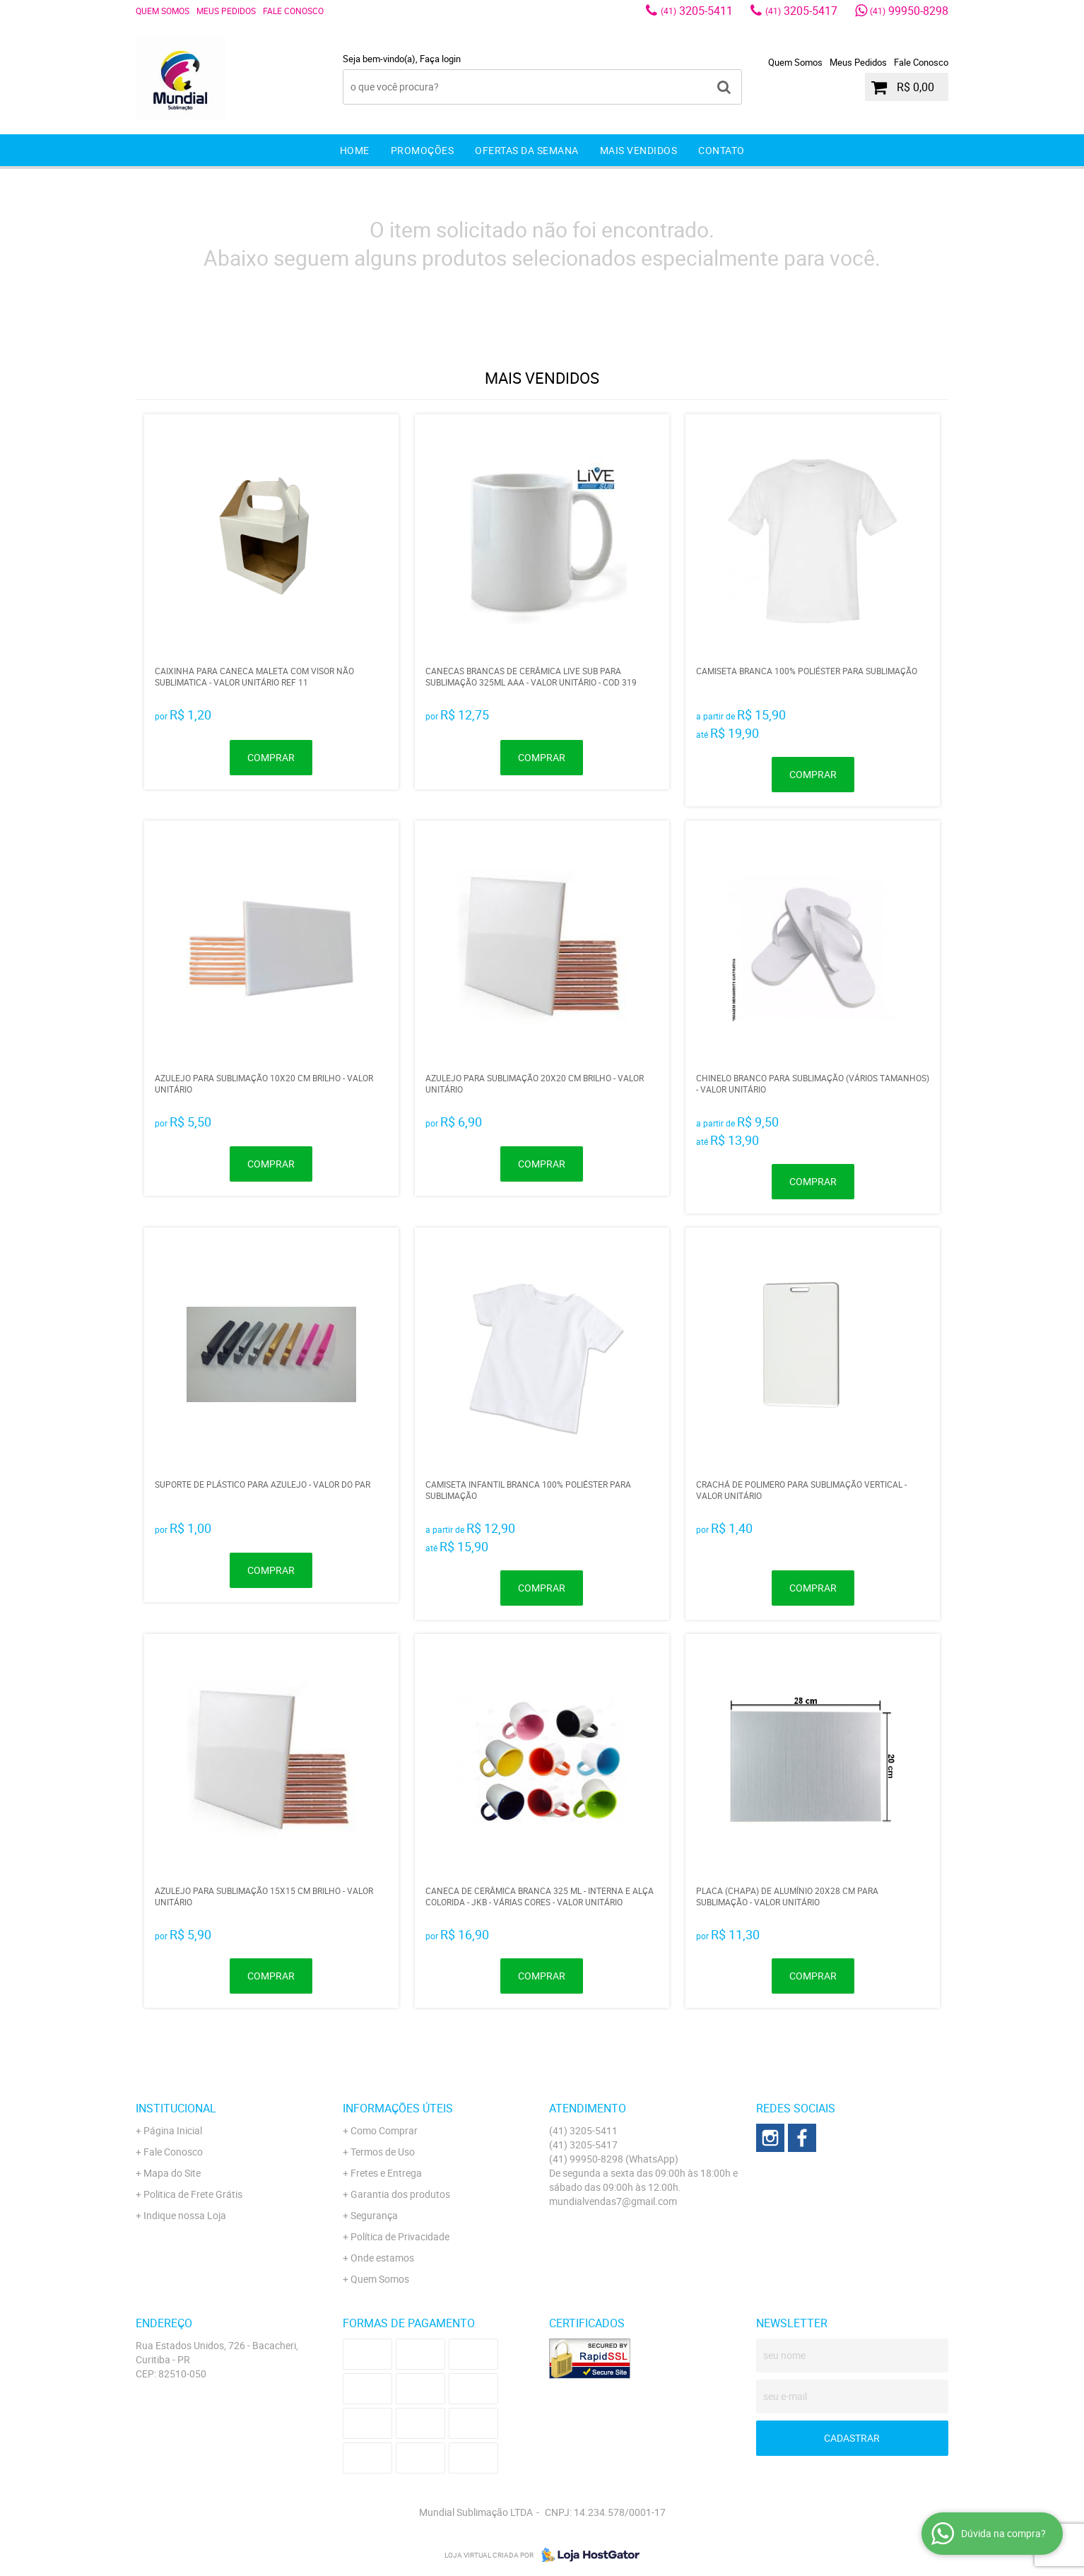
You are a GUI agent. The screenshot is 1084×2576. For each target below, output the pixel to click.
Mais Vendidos (639, 150)
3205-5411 (697, 10)
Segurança (374, 2215)
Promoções (422, 150)
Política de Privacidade (399, 2236)
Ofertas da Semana (527, 150)
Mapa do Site (172, 2173)
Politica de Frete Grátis (192, 2194)
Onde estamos (382, 2257)
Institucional (176, 2108)
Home (355, 150)
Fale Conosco (293, 10)
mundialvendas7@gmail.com (613, 2201)
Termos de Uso (382, 2151)
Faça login (440, 58)
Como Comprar (384, 2130)
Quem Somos (162, 10)
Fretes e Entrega (386, 2173)
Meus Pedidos (226, 10)
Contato (721, 150)
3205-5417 (801, 10)
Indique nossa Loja (184, 2215)
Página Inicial (172, 2130)
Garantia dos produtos (400, 2194)
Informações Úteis (398, 2108)
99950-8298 (909, 10)
